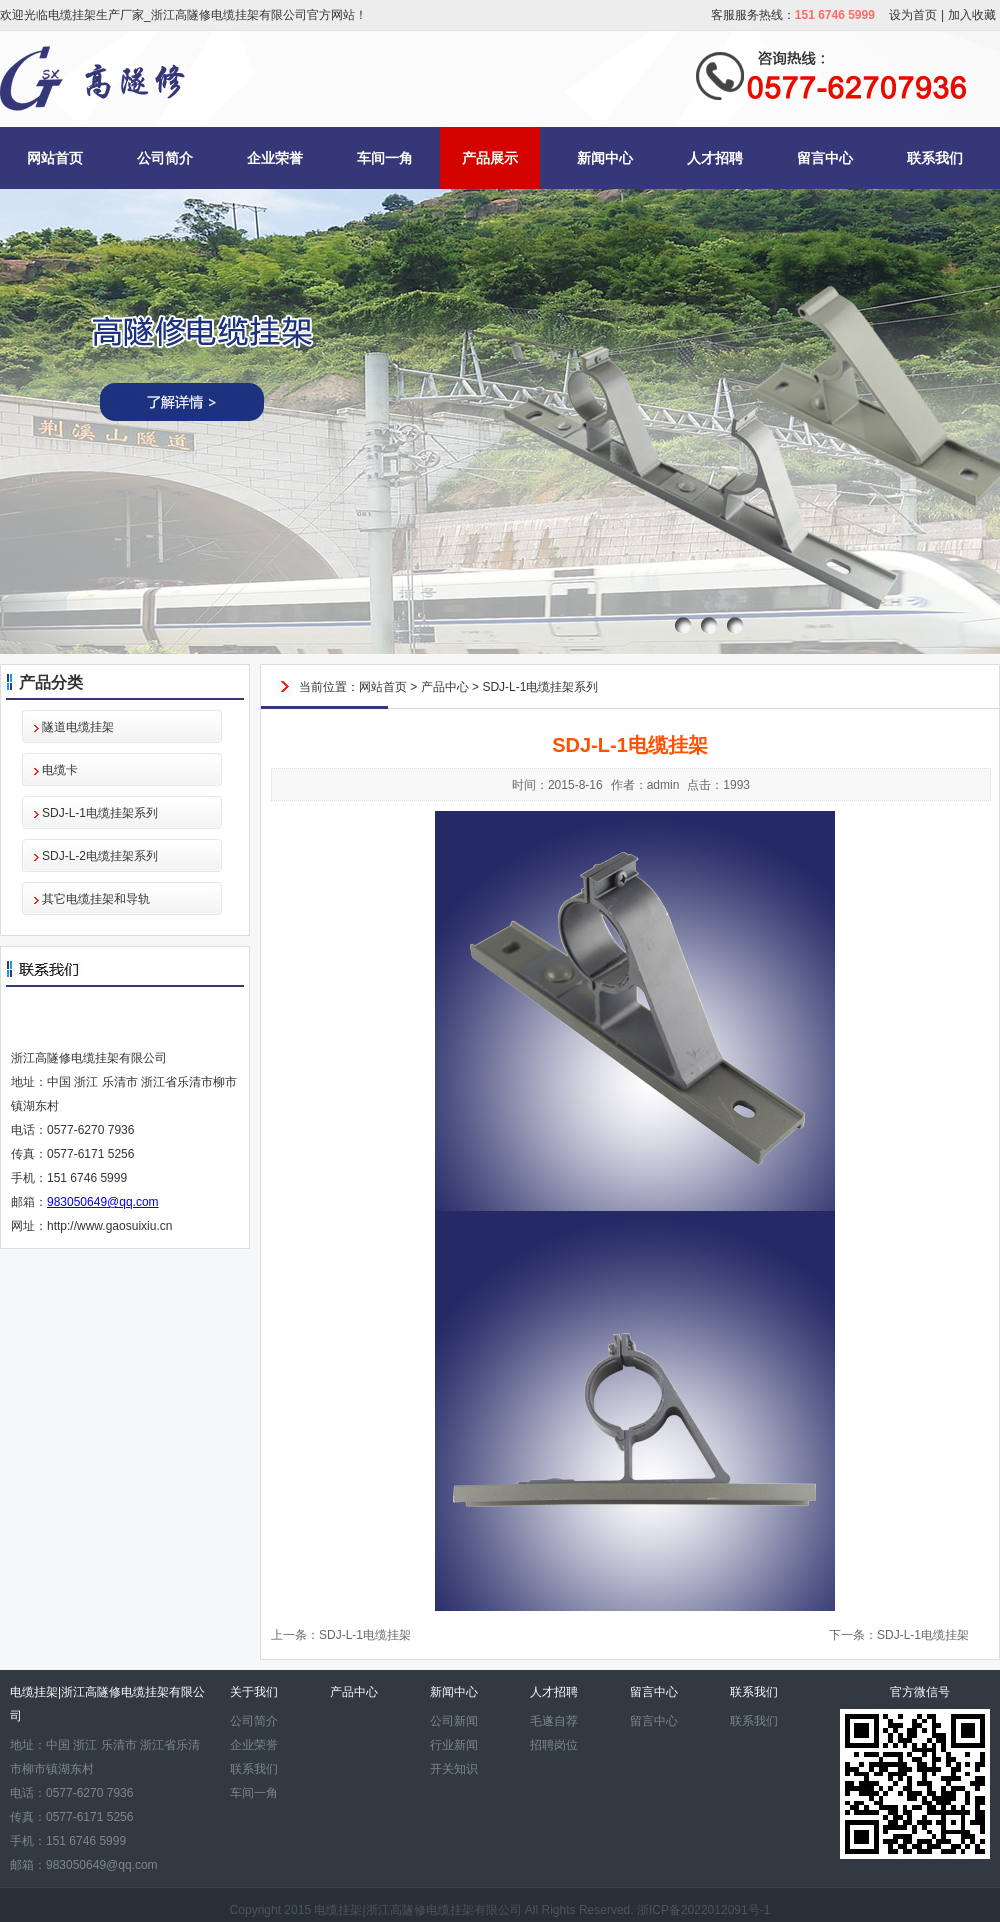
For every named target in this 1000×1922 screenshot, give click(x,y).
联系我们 (935, 158)
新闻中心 (605, 158)
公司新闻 (454, 1721)
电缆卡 (60, 770)
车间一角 (385, 158)
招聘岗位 (554, 1745)
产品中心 (445, 687)
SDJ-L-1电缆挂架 (365, 1635)
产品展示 (490, 158)
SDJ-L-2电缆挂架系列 (100, 856)
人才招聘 (715, 158)
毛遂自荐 (554, 1721)
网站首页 (55, 158)
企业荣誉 (275, 158)
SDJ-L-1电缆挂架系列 (100, 813)
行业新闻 (454, 1745)
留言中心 (825, 158)
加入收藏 (972, 15)
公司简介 (165, 158)
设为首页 (913, 15)
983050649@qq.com (103, 1202)
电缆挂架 (338, 1910)
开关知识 (454, 1769)
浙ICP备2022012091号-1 (703, 1910)
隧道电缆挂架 (78, 727)
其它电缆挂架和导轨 (96, 899)
